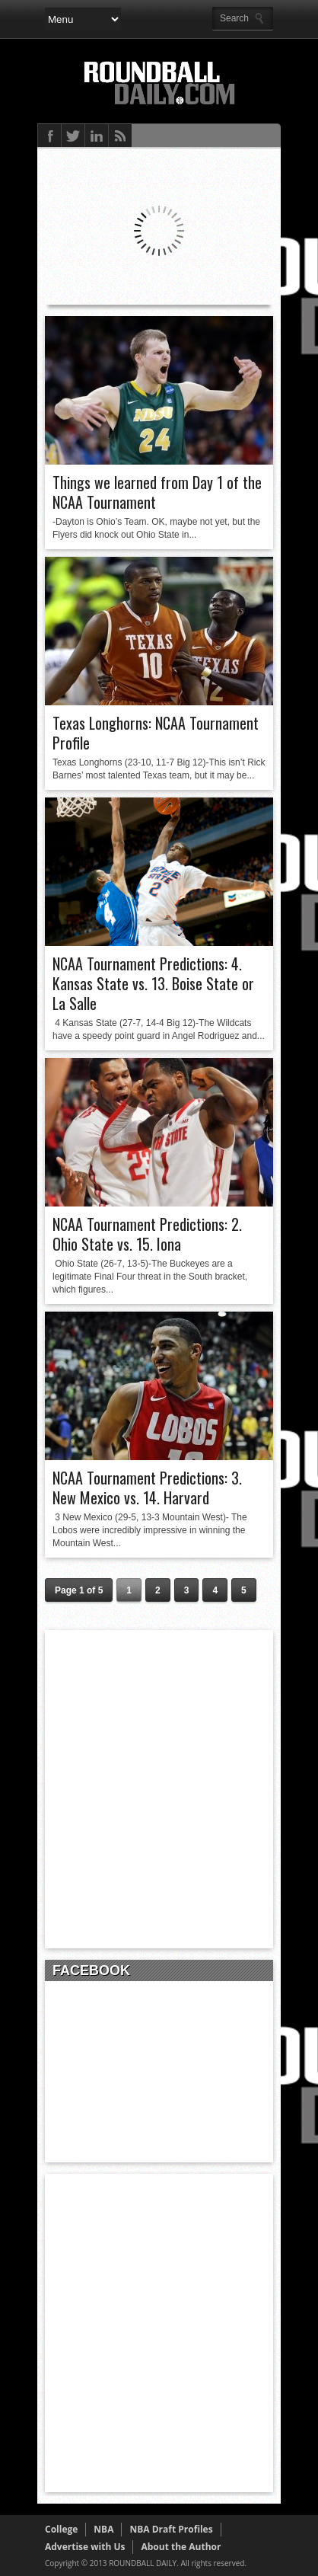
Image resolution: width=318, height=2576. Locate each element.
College (61, 2529)
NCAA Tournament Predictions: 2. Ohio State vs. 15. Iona (147, 1234)
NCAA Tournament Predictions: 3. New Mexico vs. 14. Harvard (147, 1487)
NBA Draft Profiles (170, 2529)
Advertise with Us (85, 2546)
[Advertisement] (159, 1789)
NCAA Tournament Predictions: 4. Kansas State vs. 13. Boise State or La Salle (153, 983)
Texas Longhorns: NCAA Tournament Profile (155, 732)
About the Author (181, 2546)
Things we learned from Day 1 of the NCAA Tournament (157, 492)
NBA (103, 2529)
